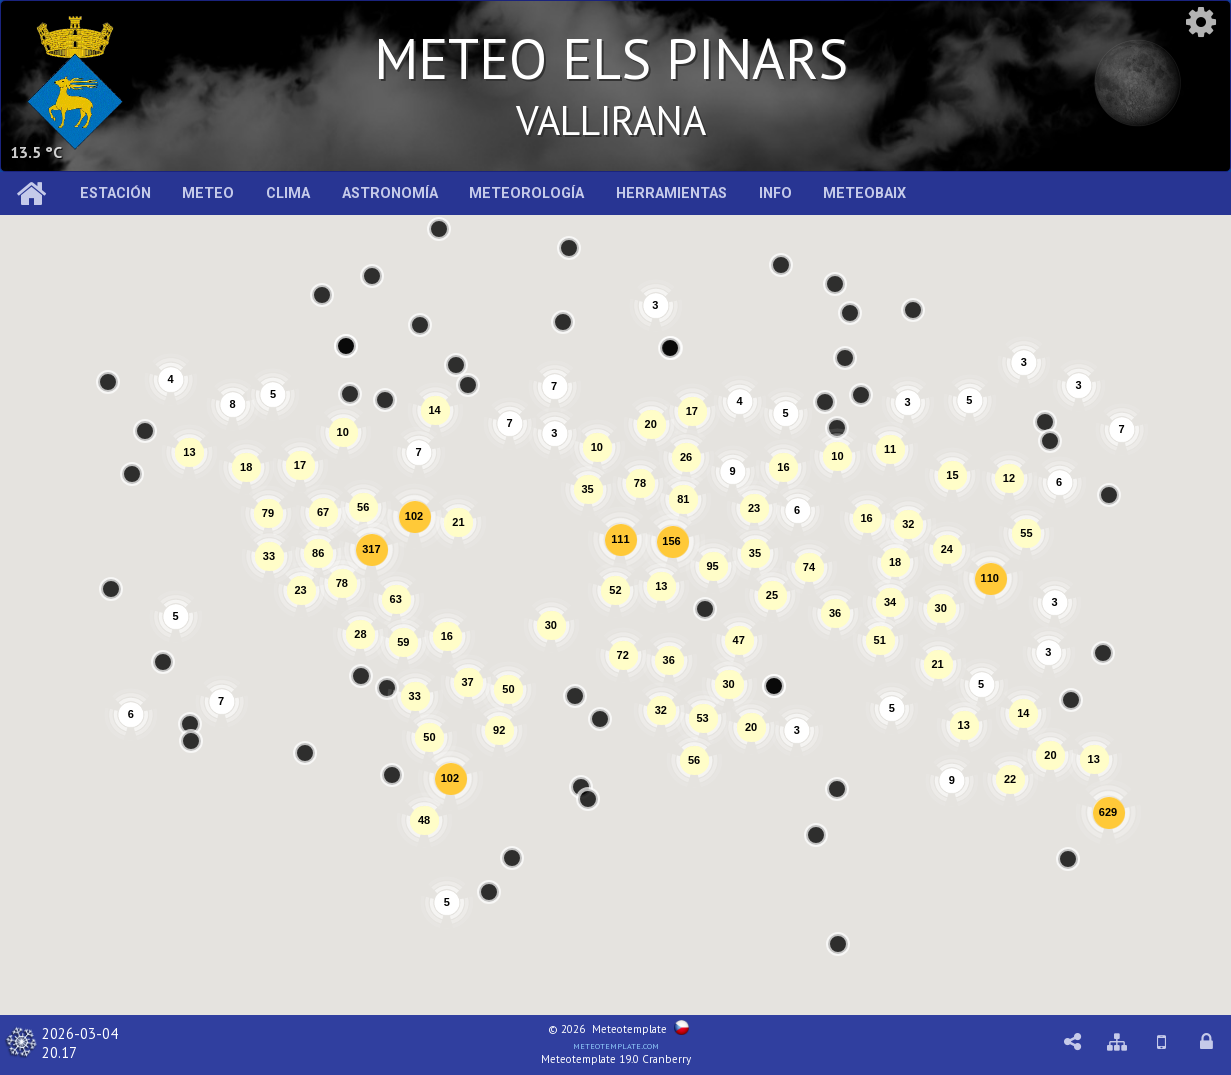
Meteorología (526, 193)
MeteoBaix (864, 193)
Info (775, 193)
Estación (115, 193)
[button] (489, 892)
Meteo (208, 193)
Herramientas (671, 193)
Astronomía (390, 193)
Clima (288, 193)
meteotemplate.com (616, 1045)
